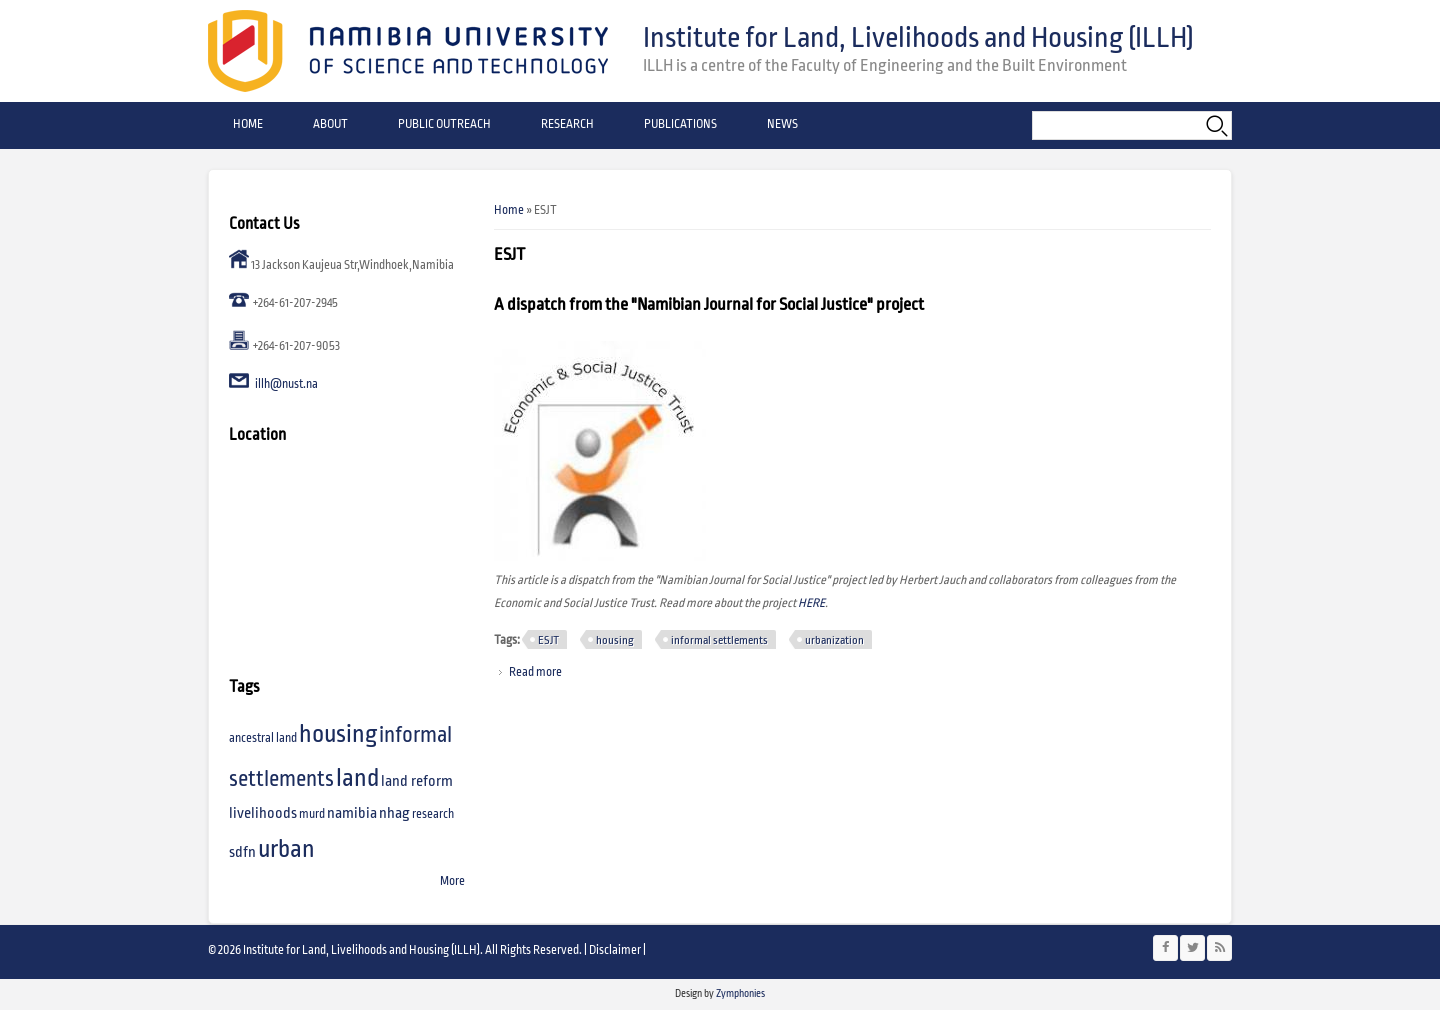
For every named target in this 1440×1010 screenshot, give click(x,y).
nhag (394, 813)
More (452, 881)
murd (312, 814)
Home (248, 124)
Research (567, 124)
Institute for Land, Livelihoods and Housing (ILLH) (918, 38)
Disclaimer (615, 950)
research (433, 814)
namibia (352, 813)
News (782, 124)
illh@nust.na (286, 384)
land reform (417, 781)
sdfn (242, 852)
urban (286, 849)
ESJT (548, 640)
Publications (680, 124)
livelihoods (263, 813)
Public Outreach (444, 124)
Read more (535, 672)
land (357, 778)
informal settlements (719, 640)
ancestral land (263, 738)
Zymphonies (739, 993)
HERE (811, 603)
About (330, 124)
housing (615, 640)
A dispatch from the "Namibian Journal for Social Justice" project (709, 305)
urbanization (834, 640)
